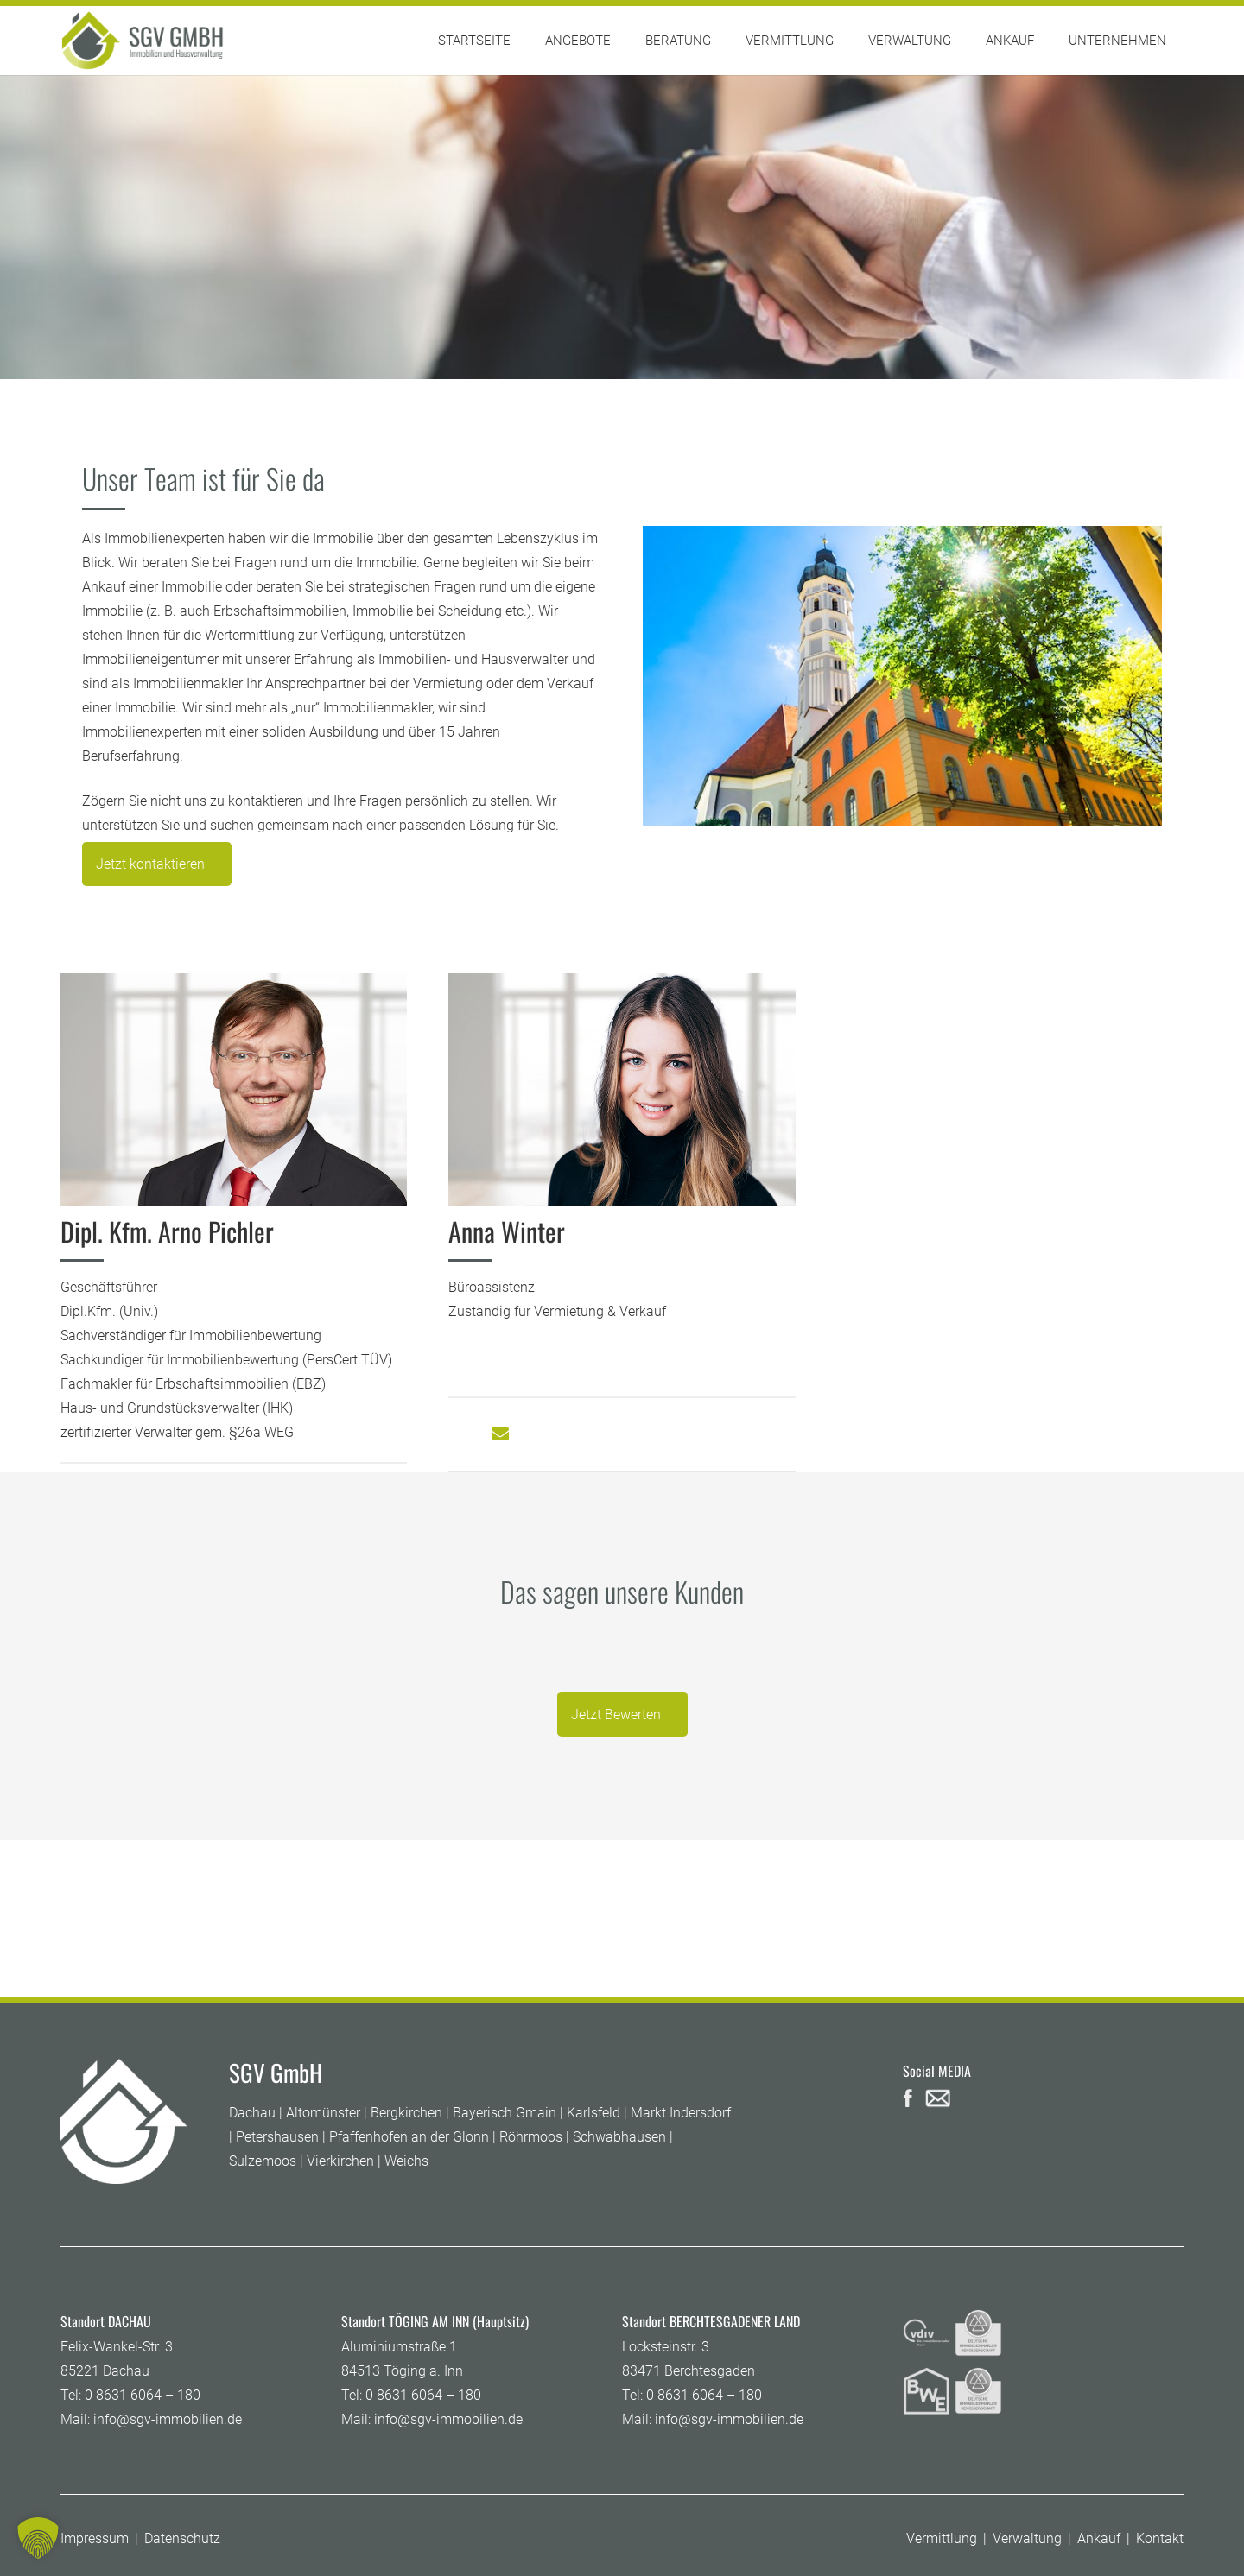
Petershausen (277, 2137)
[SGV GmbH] (142, 40)
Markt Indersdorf (681, 2112)
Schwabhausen (619, 2137)
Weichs (406, 2161)
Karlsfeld (593, 2112)
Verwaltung (1027, 2538)
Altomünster (323, 2112)
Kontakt (1160, 2538)
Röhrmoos (530, 2137)
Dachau (252, 2112)
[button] (38, 2538)
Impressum (94, 2538)
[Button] (500, 1434)
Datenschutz (182, 2538)
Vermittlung (941, 2538)
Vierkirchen (340, 2161)
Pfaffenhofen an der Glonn (409, 2137)
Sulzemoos (262, 2161)
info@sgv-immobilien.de (167, 2419)
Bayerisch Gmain (504, 2112)
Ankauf (1098, 2538)
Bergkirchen (406, 2112)
